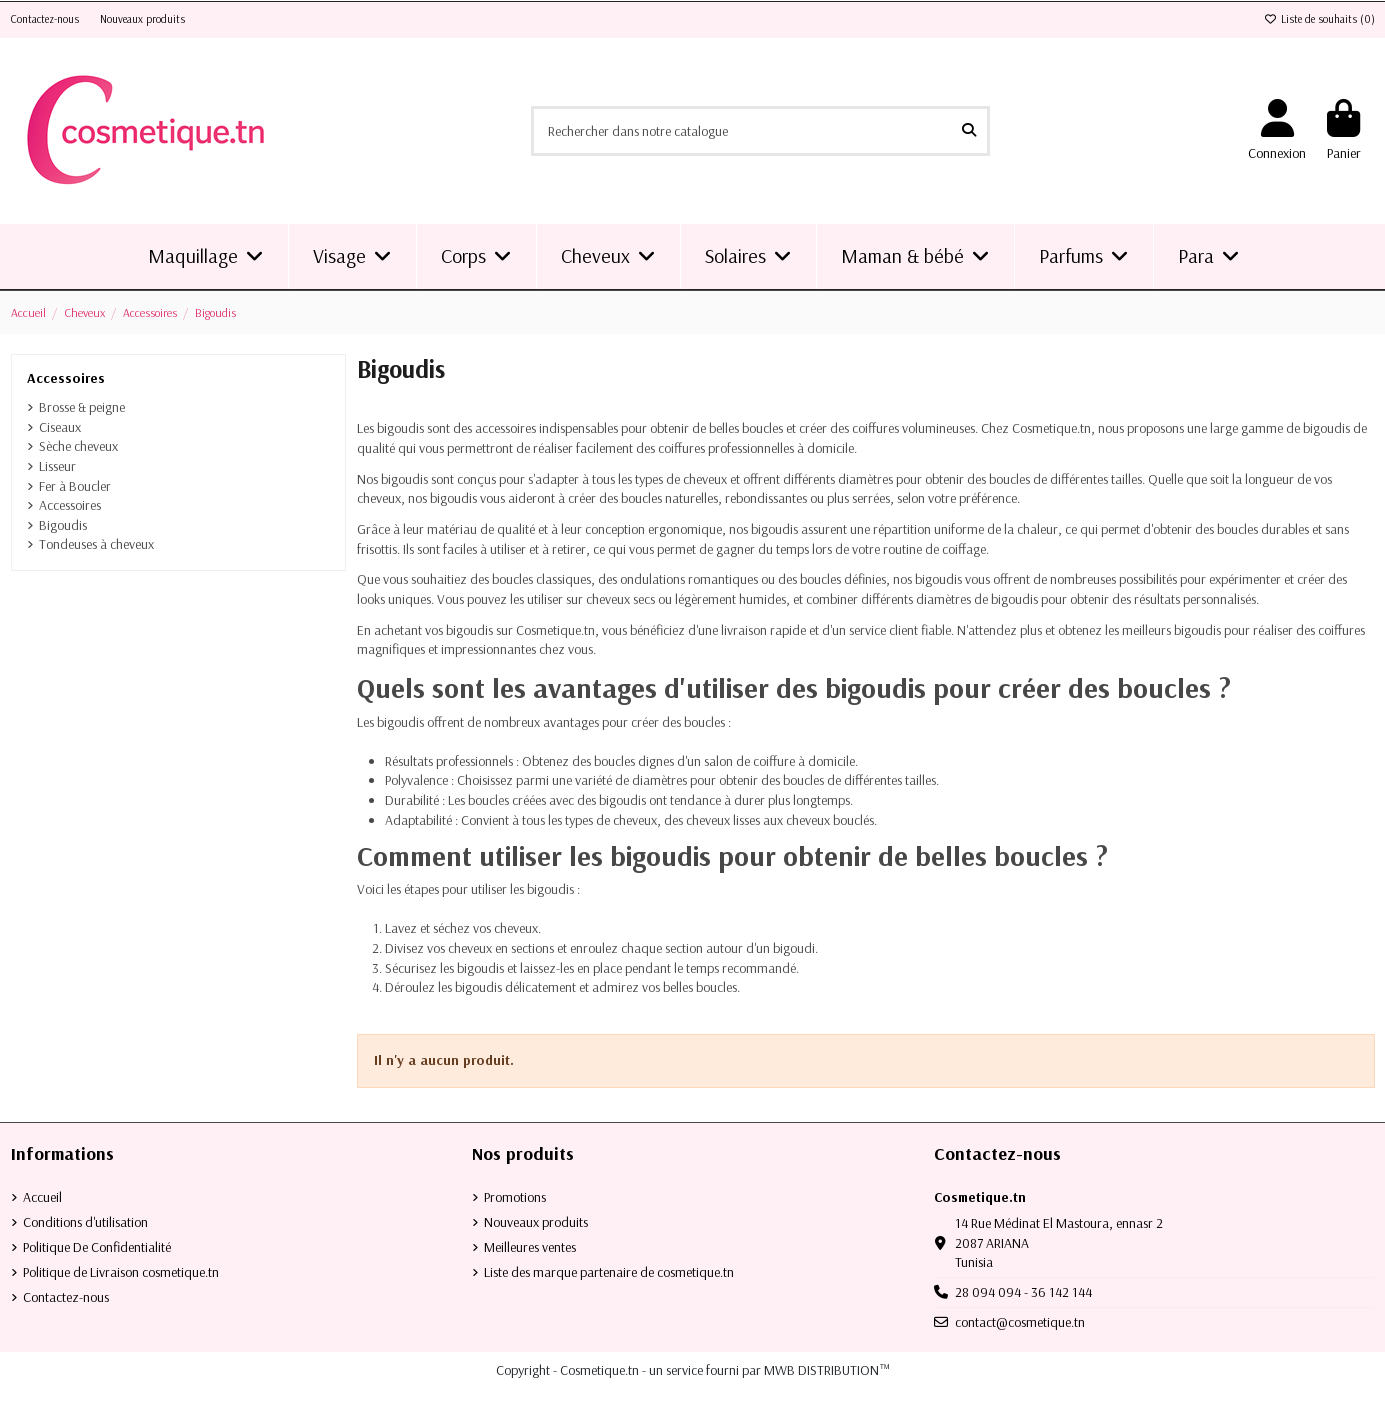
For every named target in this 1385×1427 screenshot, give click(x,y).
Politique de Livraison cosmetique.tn (121, 1272)
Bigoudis (63, 525)
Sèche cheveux (78, 446)
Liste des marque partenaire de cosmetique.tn (609, 1272)
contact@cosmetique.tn (1020, 1322)
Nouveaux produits (142, 19)
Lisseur (57, 466)
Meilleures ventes (530, 1247)
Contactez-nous (46, 19)
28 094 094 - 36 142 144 (1023, 1292)
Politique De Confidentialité (97, 1247)
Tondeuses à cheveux (96, 544)
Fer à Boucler (75, 486)
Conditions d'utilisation (85, 1222)
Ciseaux (60, 427)
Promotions (515, 1197)
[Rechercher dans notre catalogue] (969, 130)
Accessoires (66, 378)
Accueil (42, 1197)
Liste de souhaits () (1319, 19)
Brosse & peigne (82, 407)
